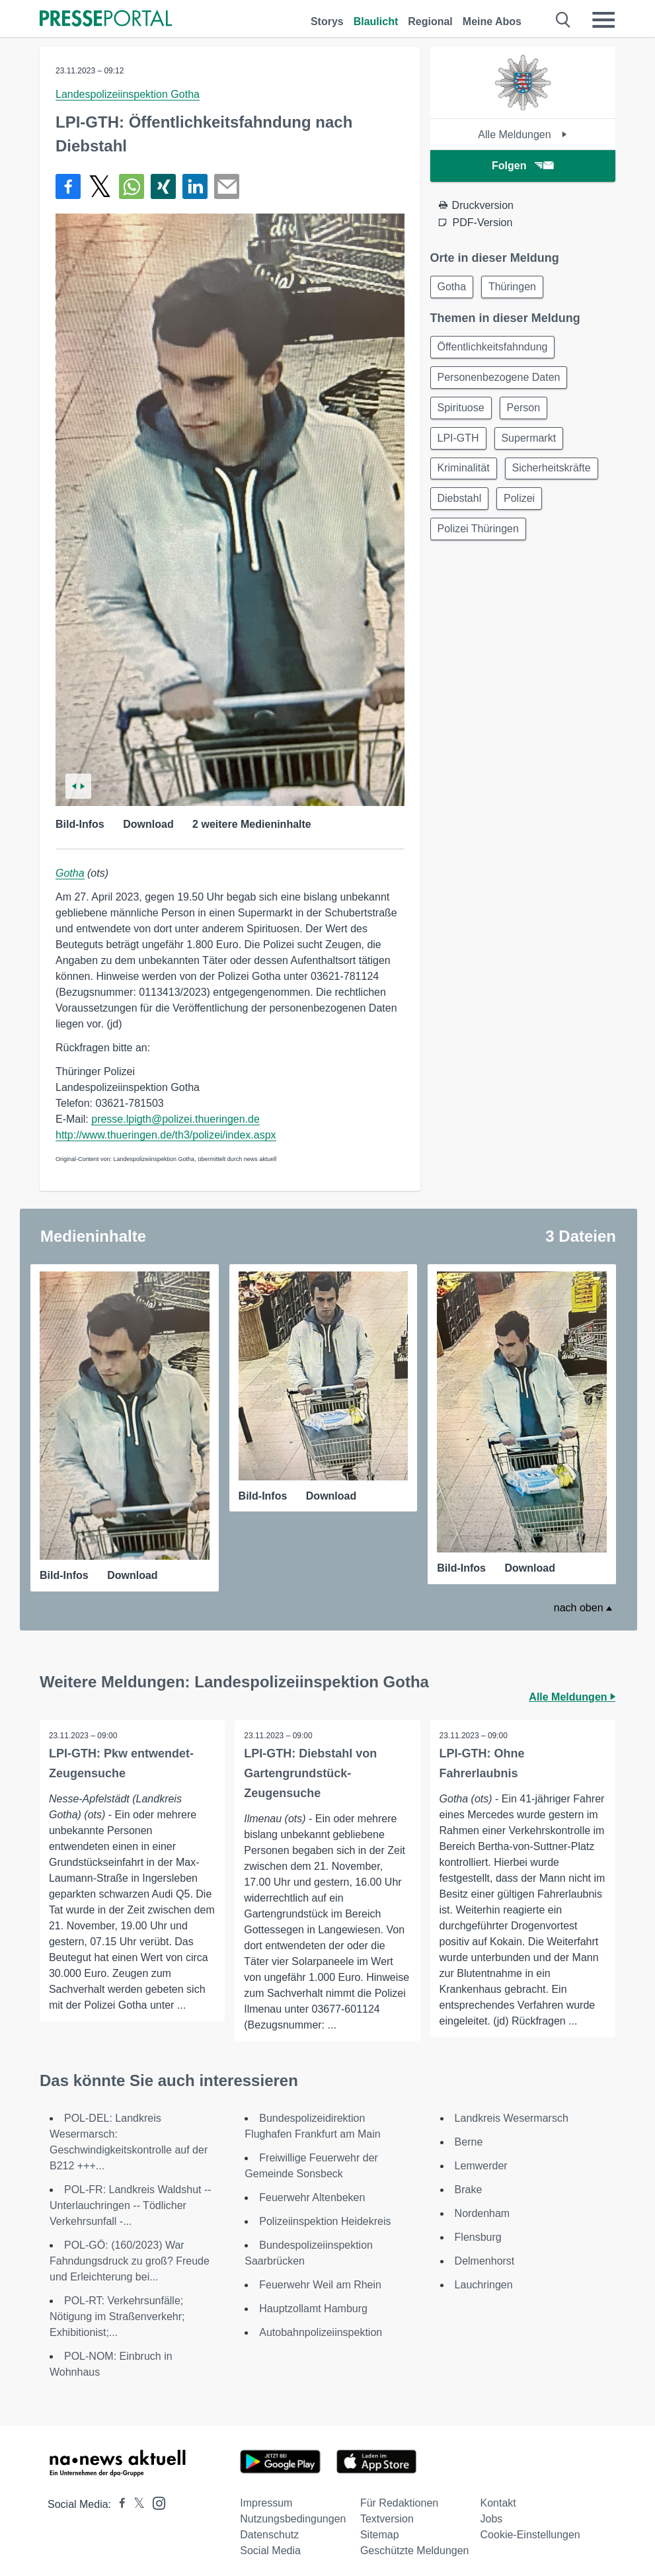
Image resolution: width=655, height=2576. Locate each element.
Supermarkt (533, 444)
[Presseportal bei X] (135, 2503)
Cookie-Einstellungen (530, 2533)
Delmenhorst (485, 2259)
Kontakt (498, 2501)
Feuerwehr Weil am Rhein (320, 2283)
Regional (430, 21)
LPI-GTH (460, 444)
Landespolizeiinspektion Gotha (128, 94)
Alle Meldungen (522, 134)
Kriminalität (465, 475)
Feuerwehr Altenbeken (312, 2196)
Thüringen (516, 287)
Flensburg (478, 2235)
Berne (469, 2140)
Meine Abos (492, 21)
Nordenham (482, 2212)
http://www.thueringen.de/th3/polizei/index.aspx (166, 1135)
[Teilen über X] (99, 186)
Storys (327, 21)
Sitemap (379, 2533)
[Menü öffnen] (603, 20)
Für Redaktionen (399, 2501)
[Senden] (226, 186)
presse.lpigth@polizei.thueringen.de (175, 1119)
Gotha (70, 873)
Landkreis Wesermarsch (511, 2116)
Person (528, 412)
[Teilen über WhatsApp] (131, 186)
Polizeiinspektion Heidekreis (325, 2220)
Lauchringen (484, 2283)
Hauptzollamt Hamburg (313, 2307)
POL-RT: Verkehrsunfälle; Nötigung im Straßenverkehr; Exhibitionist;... (117, 2315)
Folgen (522, 165)
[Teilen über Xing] (163, 186)
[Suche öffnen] (563, 20)
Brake (468, 2188)
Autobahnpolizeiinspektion (320, 2331)
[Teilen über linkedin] (195, 186)
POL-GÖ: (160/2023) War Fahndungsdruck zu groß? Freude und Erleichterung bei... (130, 2259)
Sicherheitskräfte (555, 475)
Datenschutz (269, 2533)
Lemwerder (481, 2164)
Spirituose (462, 412)
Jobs (492, 2517)
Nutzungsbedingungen (293, 2517)
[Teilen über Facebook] (68, 186)
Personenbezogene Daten (500, 380)
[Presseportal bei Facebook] (118, 2503)
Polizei (523, 507)
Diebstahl (461, 507)
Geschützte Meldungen (414, 2549)
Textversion (387, 2517)
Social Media (270, 2549)
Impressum (266, 2501)
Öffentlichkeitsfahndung (494, 348)
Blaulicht (376, 21)
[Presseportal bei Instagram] (155, 2501)
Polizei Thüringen (479, 539)
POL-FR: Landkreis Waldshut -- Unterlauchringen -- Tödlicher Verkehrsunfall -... (131, 2204)
